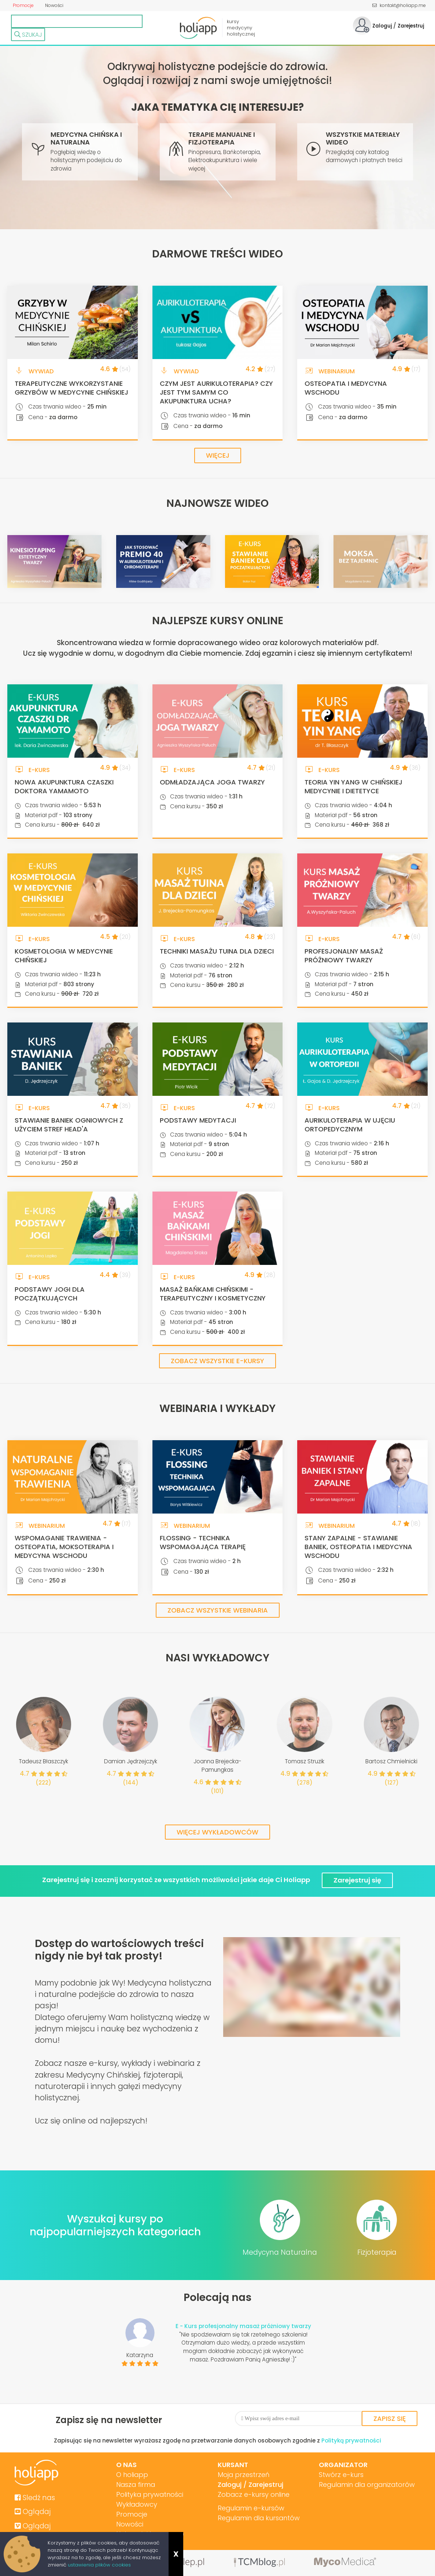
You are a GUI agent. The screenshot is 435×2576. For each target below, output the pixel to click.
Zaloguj (381, 25)
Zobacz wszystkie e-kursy (217, 1360)
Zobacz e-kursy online (254, 2494)
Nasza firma (135, 2484)
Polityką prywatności (351, 2440)
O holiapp (132, 2474)
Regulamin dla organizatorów (367, 2484)
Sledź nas (35, 2498)
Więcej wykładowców (217, 1832)
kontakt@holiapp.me (399, 5)
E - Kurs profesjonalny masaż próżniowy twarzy (243, 2326)
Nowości (53, 5)
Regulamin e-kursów (251, 2508)
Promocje (23, 5)
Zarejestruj (411, 25)
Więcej (217, 455)
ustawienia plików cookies (99, 2564)
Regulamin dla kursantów (259, 2517)
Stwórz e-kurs (341, 2474)
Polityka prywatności (149, 2494)
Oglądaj (33, 2512)
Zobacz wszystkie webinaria (217, 1610)
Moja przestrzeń (243, 2474)
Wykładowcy (136, 2504)
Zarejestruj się (357, 1880)
